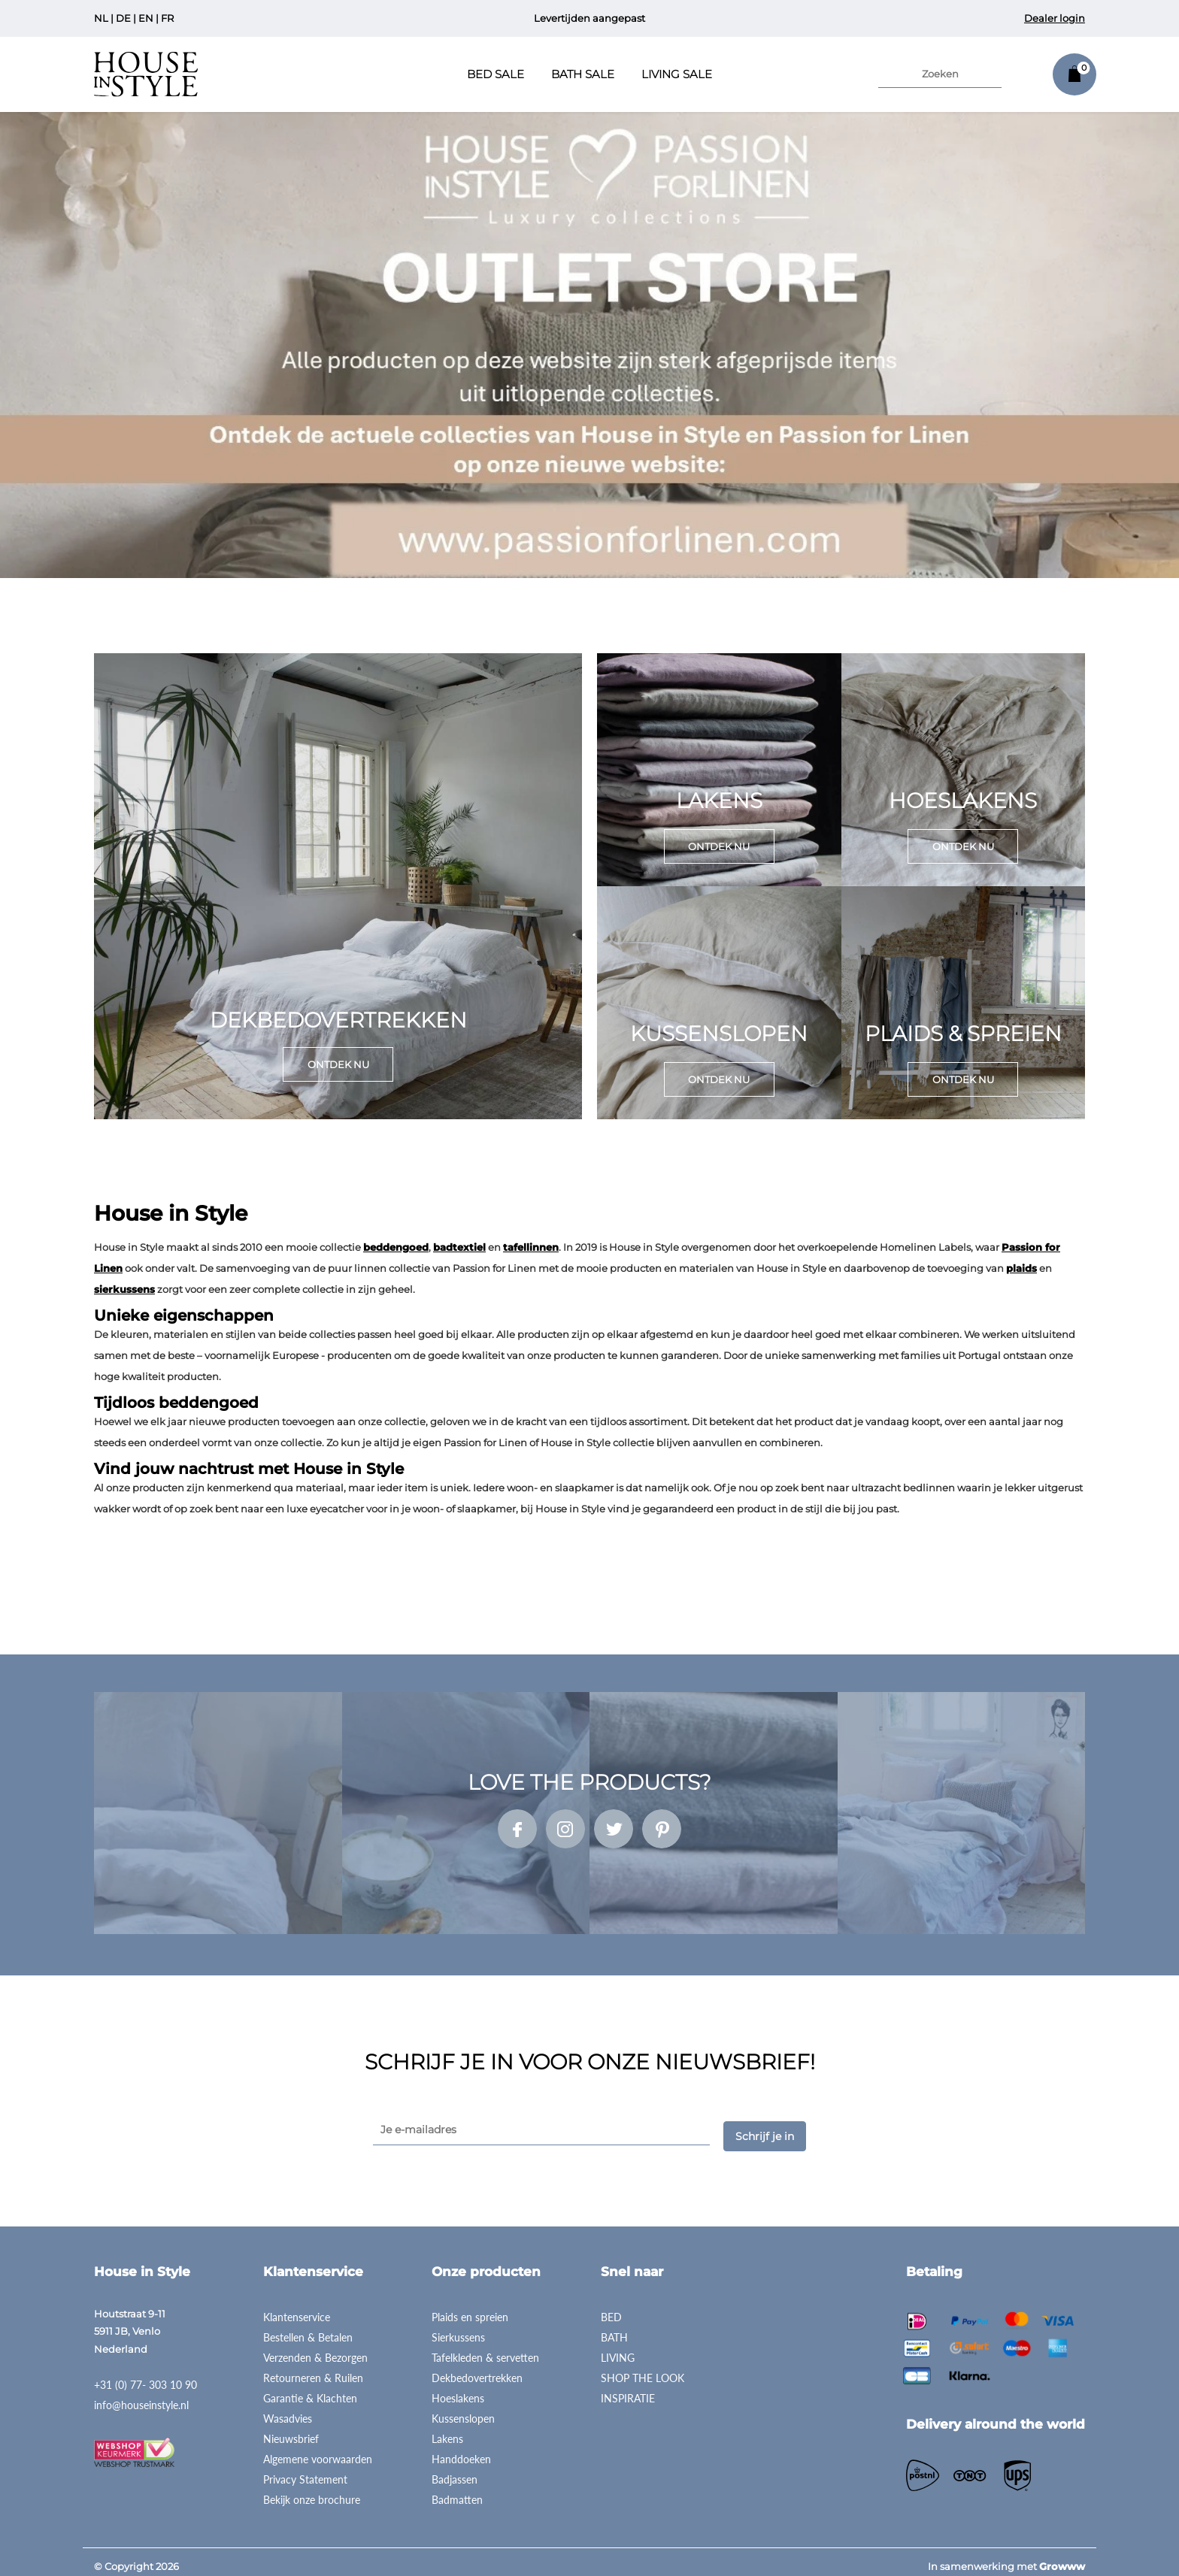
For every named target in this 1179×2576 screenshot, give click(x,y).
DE (123, 18)
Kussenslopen (463, 2408)
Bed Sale (495, 74)
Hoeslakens (458, 2388)
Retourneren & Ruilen (313, 2368)
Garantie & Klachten (310, 2388)
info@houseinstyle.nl (141, 2396)
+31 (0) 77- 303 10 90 (145, 2375)
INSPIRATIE (628, 2388)
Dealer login (1054, 18)
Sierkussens (458, 2327)
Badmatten (457, 2490)
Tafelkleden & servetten (485, 2347)
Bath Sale (582, 74)
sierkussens (124, 1289)
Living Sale (676, 74)
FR (167, 18)
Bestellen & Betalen (308, 2327)
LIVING (618, 2347)
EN (145, 18)
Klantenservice (296, 2307)
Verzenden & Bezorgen (315, 2347)
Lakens (447, 2429)
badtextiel (459, 1247)
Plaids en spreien (470, 2307)
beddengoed (396, 1247)
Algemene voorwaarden (317, 2449)
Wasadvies (287, 2408)
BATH (614, 2327)
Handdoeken (461, 2449)
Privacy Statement (305, 2469)
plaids (1021, 1268)
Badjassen (454, 2469)
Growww (1062, 2556)
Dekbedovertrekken (477, 2368)
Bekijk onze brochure (311, 2490)
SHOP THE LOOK (642, 2368)
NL (101, 18)
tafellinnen (531, 1247)
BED (611, 2307)
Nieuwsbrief (291, 2429)
